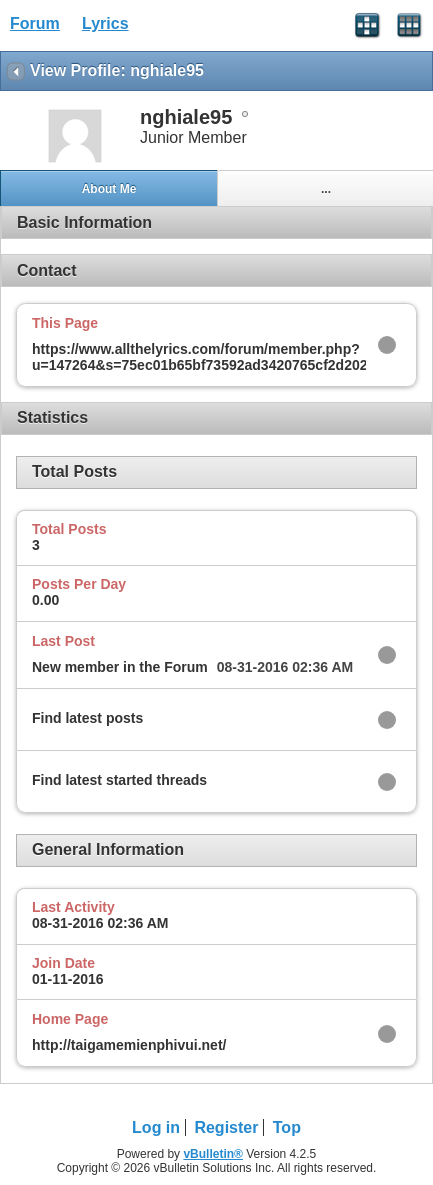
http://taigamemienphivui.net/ (129, 1045)
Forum (35, 23)
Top (287, 1127)
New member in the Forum (120, 667)
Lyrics (105, 23)
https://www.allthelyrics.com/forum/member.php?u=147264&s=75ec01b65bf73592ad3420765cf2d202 (200, 357)
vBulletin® (213, 1154)
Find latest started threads (119, 780)
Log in (156, 1127)
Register (226, 1127)
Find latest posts (87, 718)
